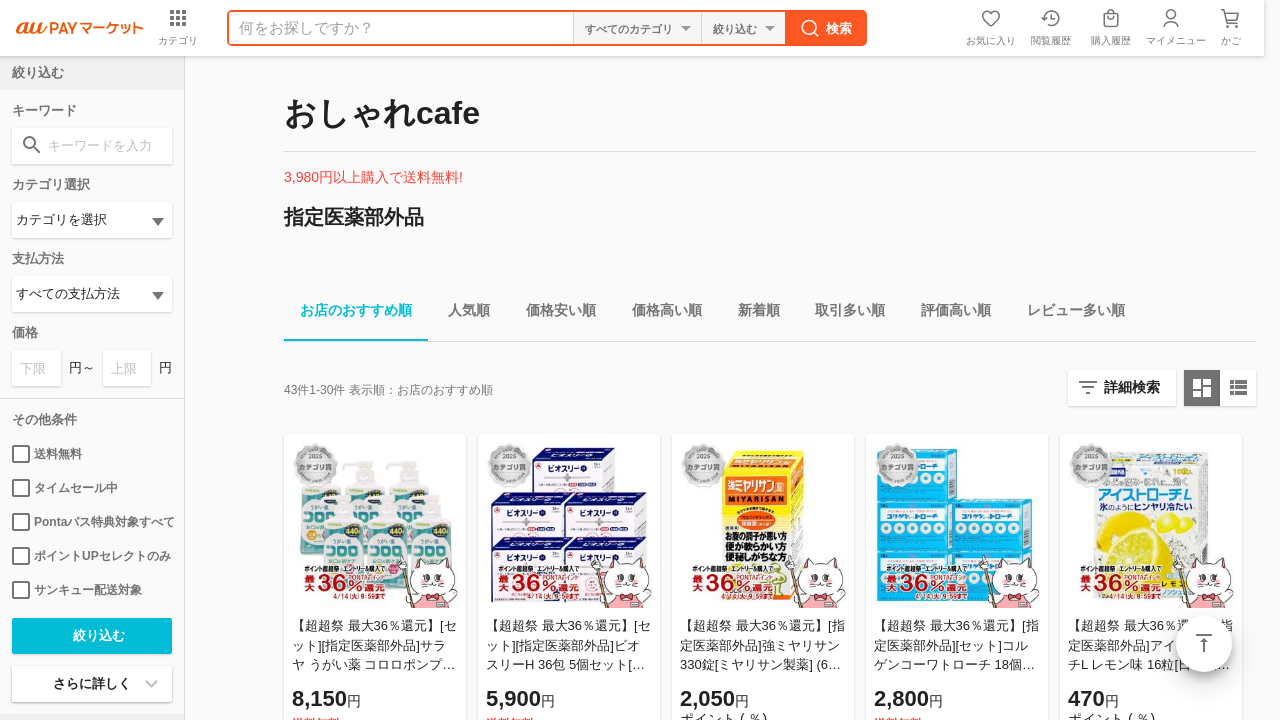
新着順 (751, 313)
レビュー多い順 (1068, 313)
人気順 (461, 313)
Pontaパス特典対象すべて (92, 522)
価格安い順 (553, 313)
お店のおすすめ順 (348, 313)
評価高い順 (948, 313)
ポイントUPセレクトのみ (91, 556)
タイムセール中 (65, 488)
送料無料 (47, 454)
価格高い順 (659, 313)
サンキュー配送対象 (77, 590)
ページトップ (1204, 644)
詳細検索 (1132, 387)
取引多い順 (842, 313)
